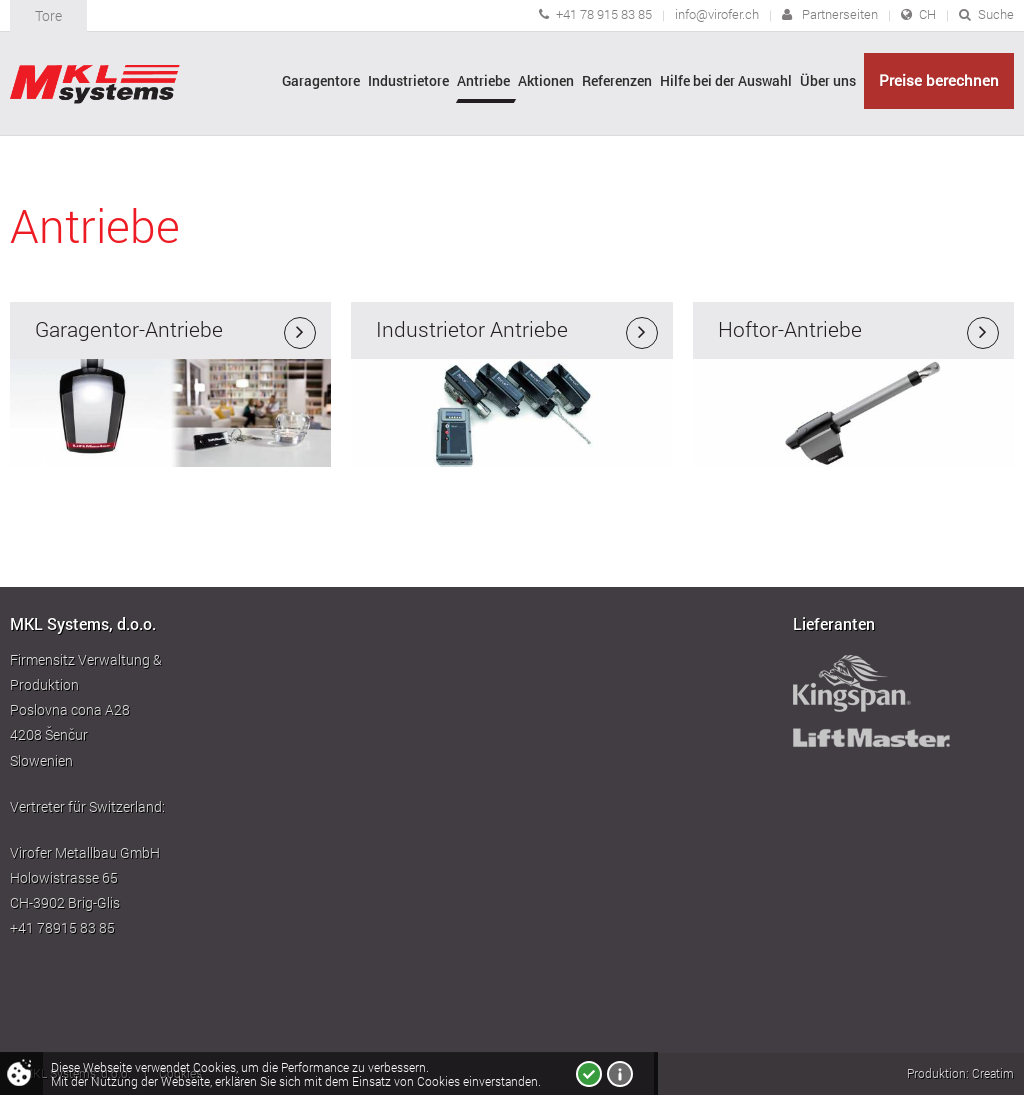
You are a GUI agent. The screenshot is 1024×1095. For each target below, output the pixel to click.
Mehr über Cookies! (620, 1074)
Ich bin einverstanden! (589, 1074)
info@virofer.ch (717, 14)
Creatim (993, 1073)
